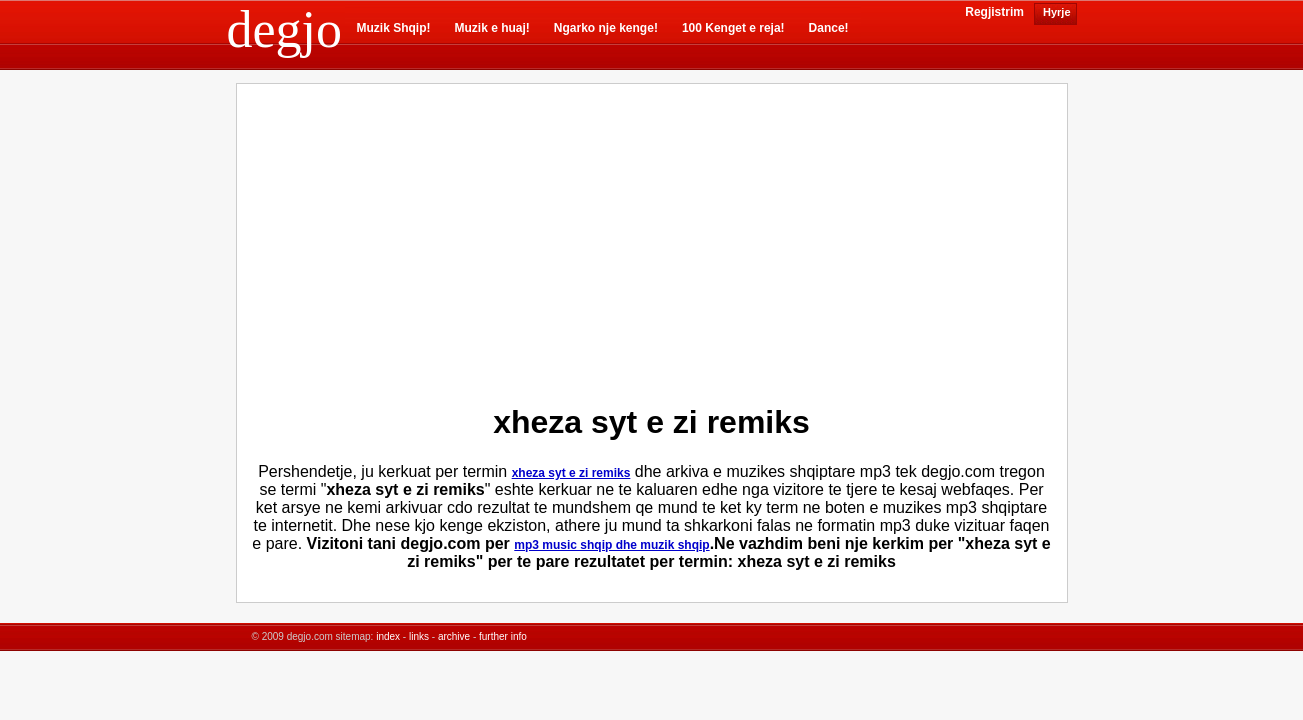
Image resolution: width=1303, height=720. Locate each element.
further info (503, 636)
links (419, 636)
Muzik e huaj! (492, 28)
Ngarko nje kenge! (606, 28)
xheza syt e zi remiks (571, 473)
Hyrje (1055, 12)
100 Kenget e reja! (733, 28)
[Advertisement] (481, 239)
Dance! (829, 28)
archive (454, 636)
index (388, 636)
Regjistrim (994, 12)
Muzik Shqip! (394, 28)
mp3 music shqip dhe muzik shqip (611, 545)
